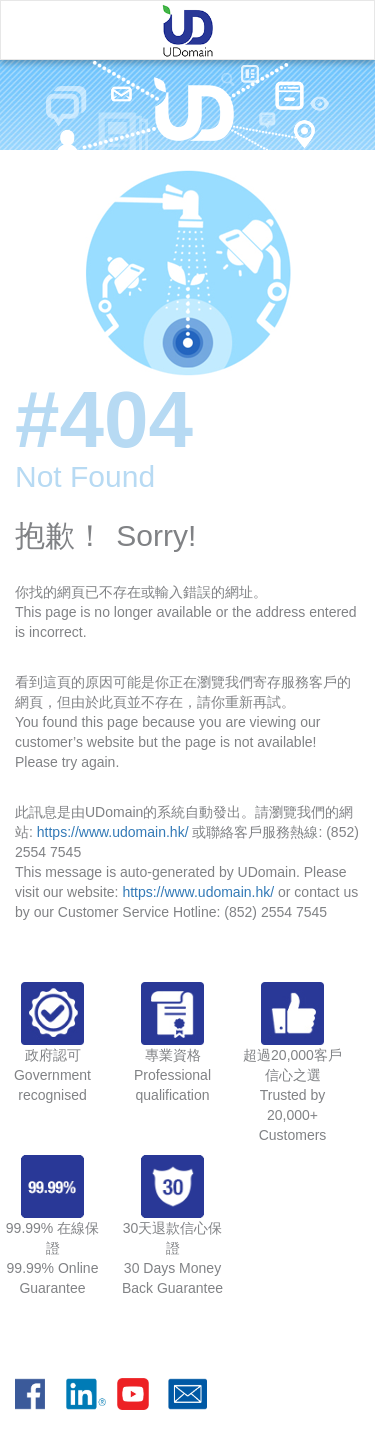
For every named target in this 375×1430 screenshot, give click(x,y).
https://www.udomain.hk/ (113, 832)
